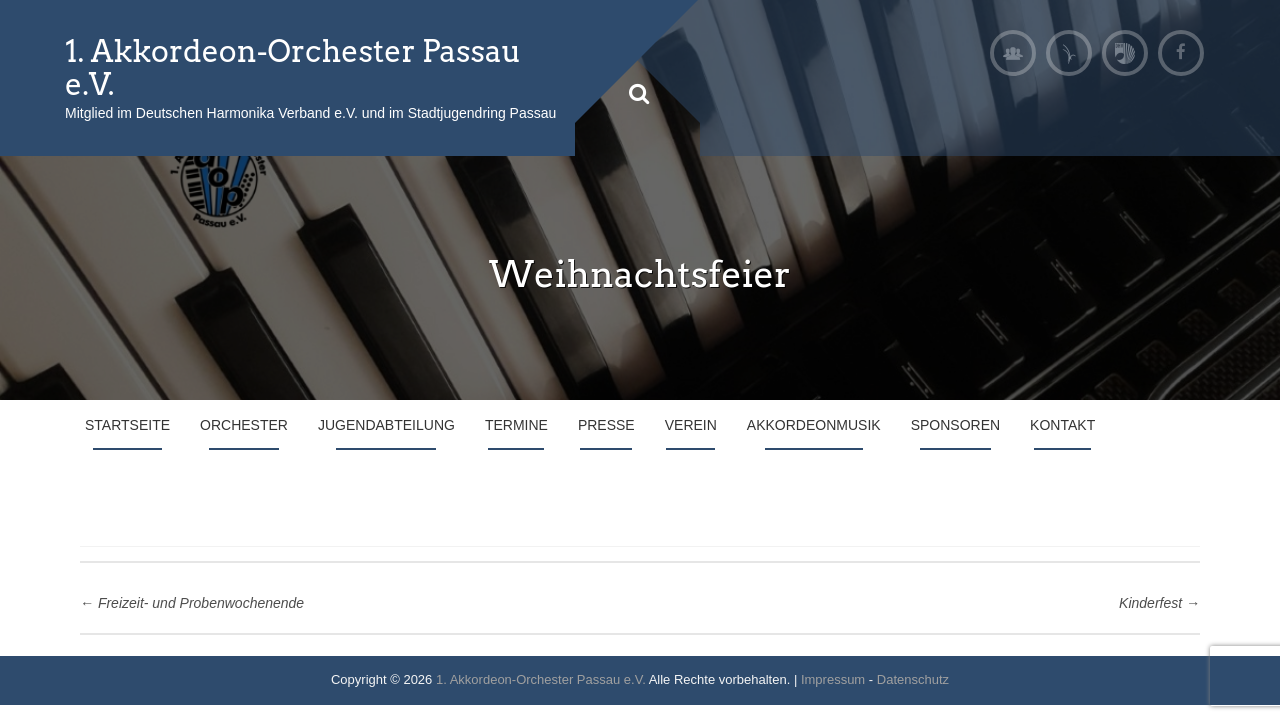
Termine (516, 425)
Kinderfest (1159, 603)
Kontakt (1062, 425)
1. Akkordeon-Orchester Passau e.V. (293, 67)
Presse (606, 425)
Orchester (244, 425)
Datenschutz (913, 679)
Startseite (127, 425)
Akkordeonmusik (814, 425)
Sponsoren (955, 425)
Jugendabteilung (386, 425)
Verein (691, 425)
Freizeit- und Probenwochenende (192, 603)
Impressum (833, 679)
